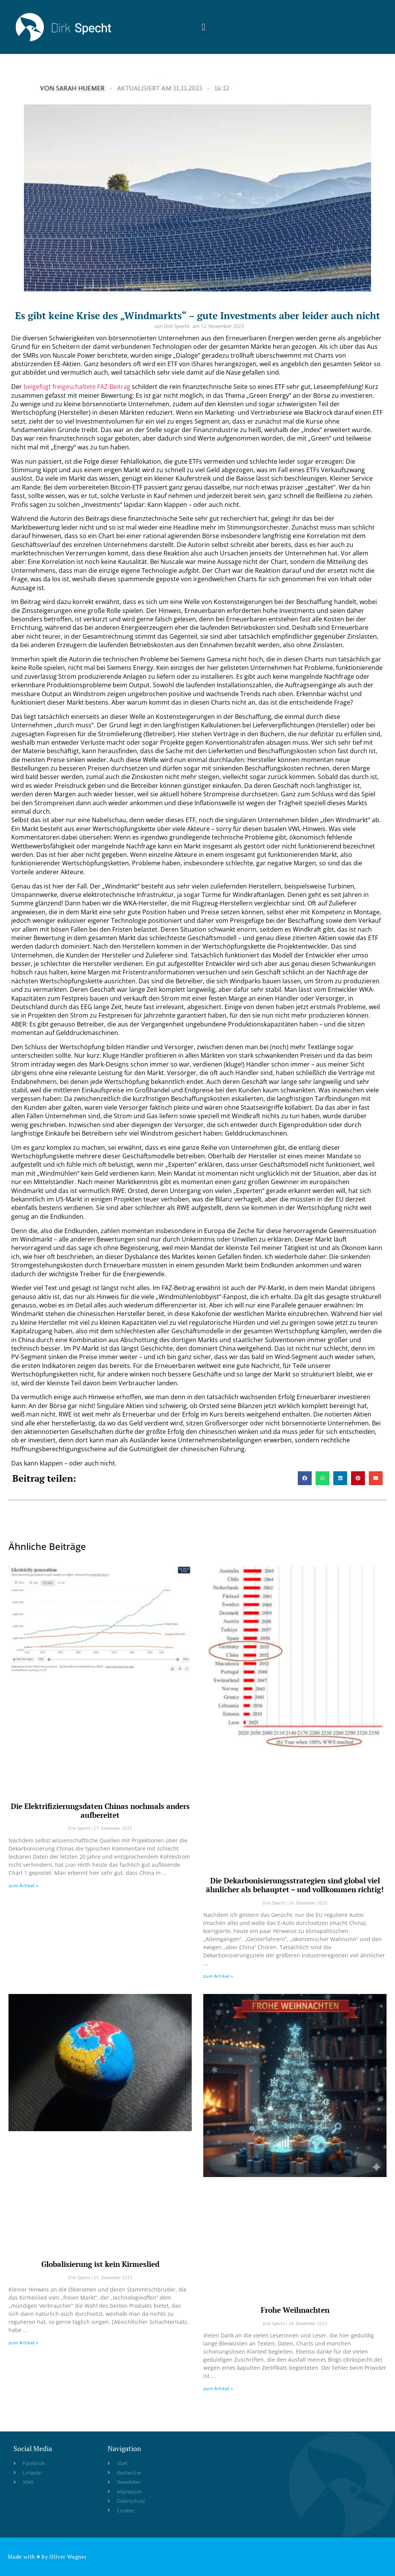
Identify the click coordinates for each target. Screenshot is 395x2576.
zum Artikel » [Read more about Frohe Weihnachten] (218, 2388)
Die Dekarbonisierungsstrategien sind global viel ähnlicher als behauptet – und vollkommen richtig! (295, 1885)
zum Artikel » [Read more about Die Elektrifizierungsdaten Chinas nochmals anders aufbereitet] (23, 1885)
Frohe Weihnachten (295, 2310)
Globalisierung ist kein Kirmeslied (100, 2264)
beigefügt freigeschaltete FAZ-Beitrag (77, 386)
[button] (203, 24)
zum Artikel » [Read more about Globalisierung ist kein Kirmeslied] (23, 2342)
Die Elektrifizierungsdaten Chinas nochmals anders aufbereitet (100, 1810)
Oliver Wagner (67, 2556)
